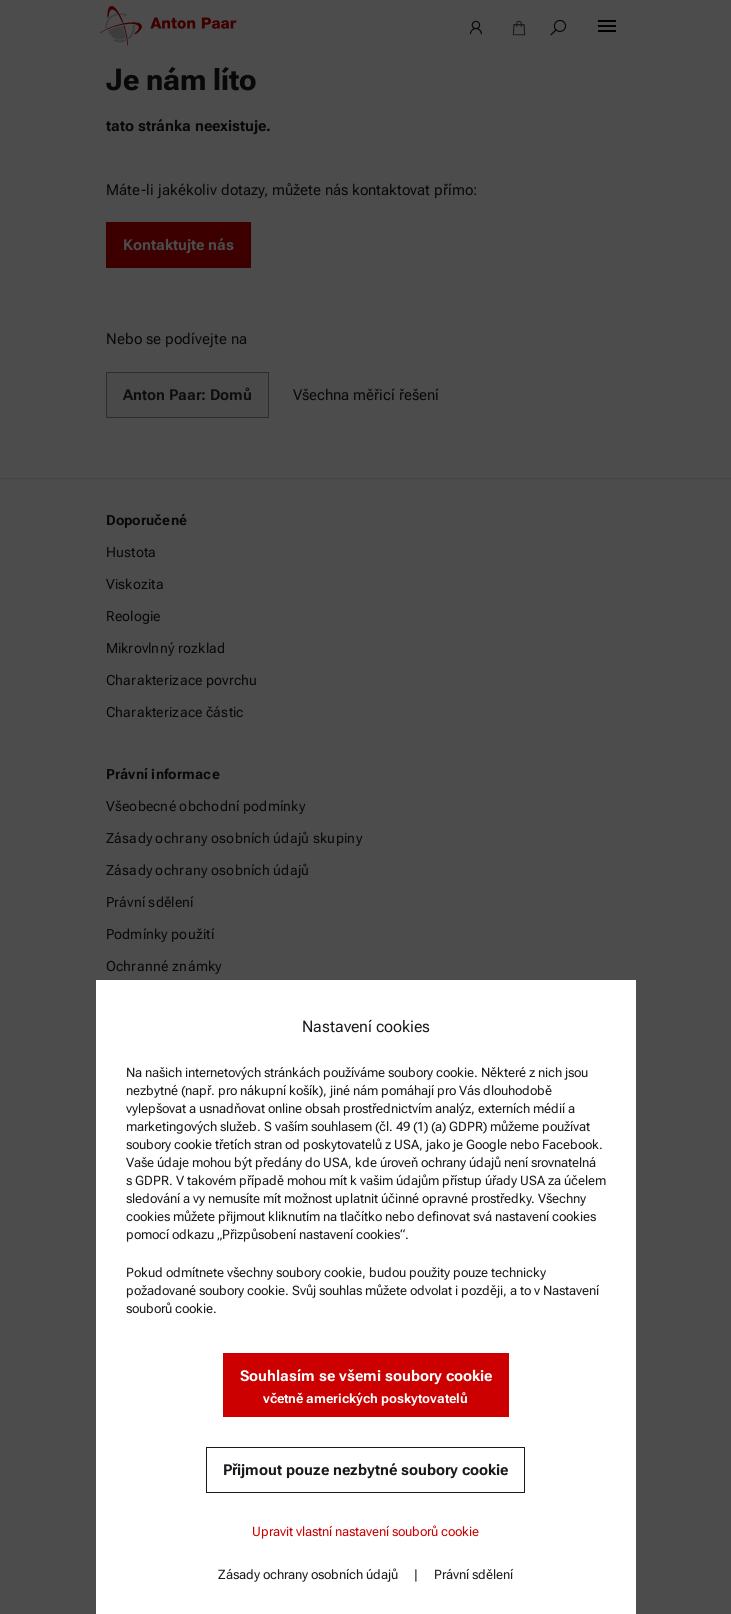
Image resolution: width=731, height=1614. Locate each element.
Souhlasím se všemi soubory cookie (366, 1387)
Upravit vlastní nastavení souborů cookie (365, 1531)
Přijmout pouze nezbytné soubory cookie (365, 1470)
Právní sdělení (473, 1574)
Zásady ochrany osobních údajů (308, 1574)
